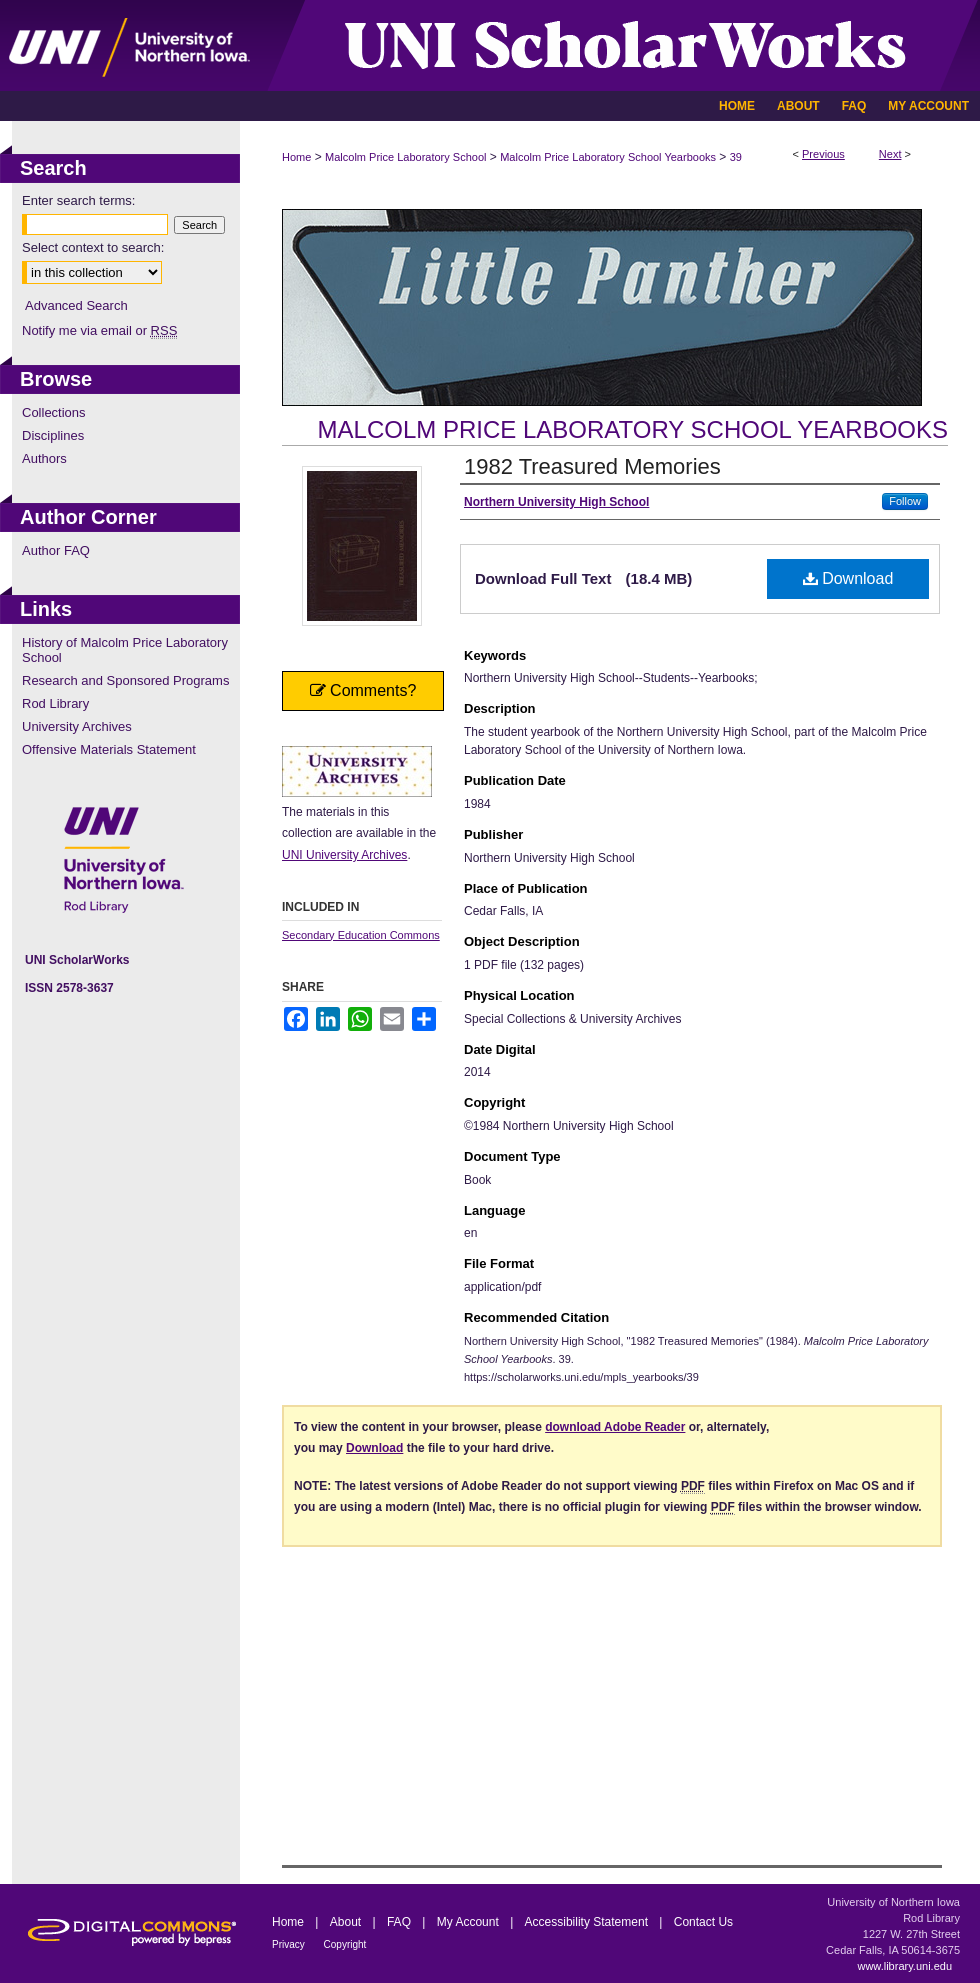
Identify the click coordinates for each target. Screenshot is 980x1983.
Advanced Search (76, 305)
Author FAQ (56, 550)
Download (848, 578)
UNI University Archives (344, 855)
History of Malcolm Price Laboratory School (125, 650)
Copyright (345, 1944)
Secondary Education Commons (361, 935)
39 (736, 157)
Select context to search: (93, 247)
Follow (905, 501)
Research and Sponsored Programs (125, 680)
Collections (54, 412)
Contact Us (703, 1922)
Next (890, 154)
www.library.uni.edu (904, 1966)
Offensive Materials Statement (109, 749)
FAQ (400, 1922)
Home (296, 157)
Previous (823, 154)
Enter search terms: (78, 200)
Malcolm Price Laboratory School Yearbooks (608, 157)
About (347, 1922)
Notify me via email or (99, 330)
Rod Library (55, 703)
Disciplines (53, 435)
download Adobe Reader (615, 1427)
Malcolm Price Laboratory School (405, 157)
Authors (44, 458)
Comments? (363, 690)
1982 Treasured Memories (592, 466)
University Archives (77, 726)
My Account (469, 1922)
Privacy (290, 1944)
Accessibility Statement (588, 1922)
